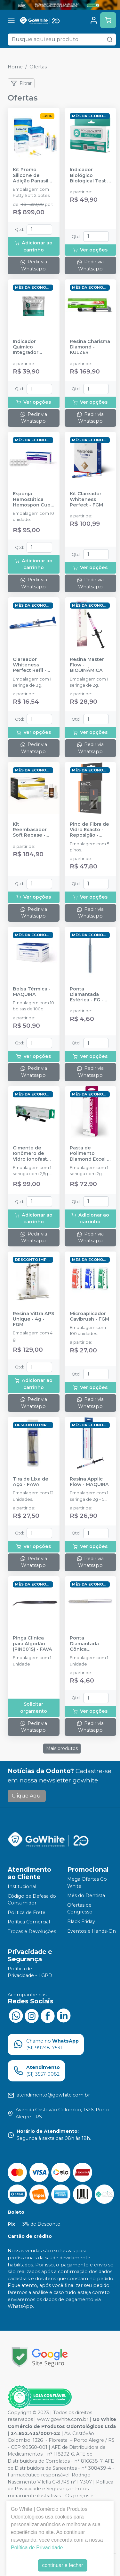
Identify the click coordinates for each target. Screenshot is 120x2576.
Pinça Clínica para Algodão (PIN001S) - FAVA (32, 1643)
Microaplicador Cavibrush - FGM (89, 1316)
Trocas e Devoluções (32, 1931)
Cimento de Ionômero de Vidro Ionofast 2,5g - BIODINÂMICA (30, 1153)
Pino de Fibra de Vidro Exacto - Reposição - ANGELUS (89, 830)
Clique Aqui (27, 1796)
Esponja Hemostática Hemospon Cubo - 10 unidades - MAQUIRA (33, 499)
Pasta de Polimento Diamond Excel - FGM (89, 1153)
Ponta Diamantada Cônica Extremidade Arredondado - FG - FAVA (88, 1643)
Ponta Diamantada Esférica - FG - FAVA (86, 994)
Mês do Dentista (86, 1895)
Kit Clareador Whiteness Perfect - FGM (86, 499)
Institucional (22, 1886)
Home (15, 67)
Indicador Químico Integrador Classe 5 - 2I (27, 347)
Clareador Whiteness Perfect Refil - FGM (29, 665)
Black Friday (81, 1921)
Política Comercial (29, 1922)
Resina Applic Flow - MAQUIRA (89, 1481)
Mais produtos (62, 1748)
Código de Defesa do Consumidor (32, 1899)
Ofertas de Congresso (79, 1908)
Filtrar (21, 83)
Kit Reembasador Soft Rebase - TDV (30, 830)
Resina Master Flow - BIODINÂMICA (87, 665)
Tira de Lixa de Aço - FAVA (30, 1481)
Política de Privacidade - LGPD (30, 1972)
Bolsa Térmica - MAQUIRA (32, 991)
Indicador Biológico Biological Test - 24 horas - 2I (89, 175)
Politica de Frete (26, 1912)
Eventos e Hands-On (91, 1931)
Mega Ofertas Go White (87, 1882)
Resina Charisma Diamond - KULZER (90, 347)
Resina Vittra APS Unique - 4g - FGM (33, 1319)
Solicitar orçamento (33, 1707)
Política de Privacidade (37, 2547)
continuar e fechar (62, 2565)
